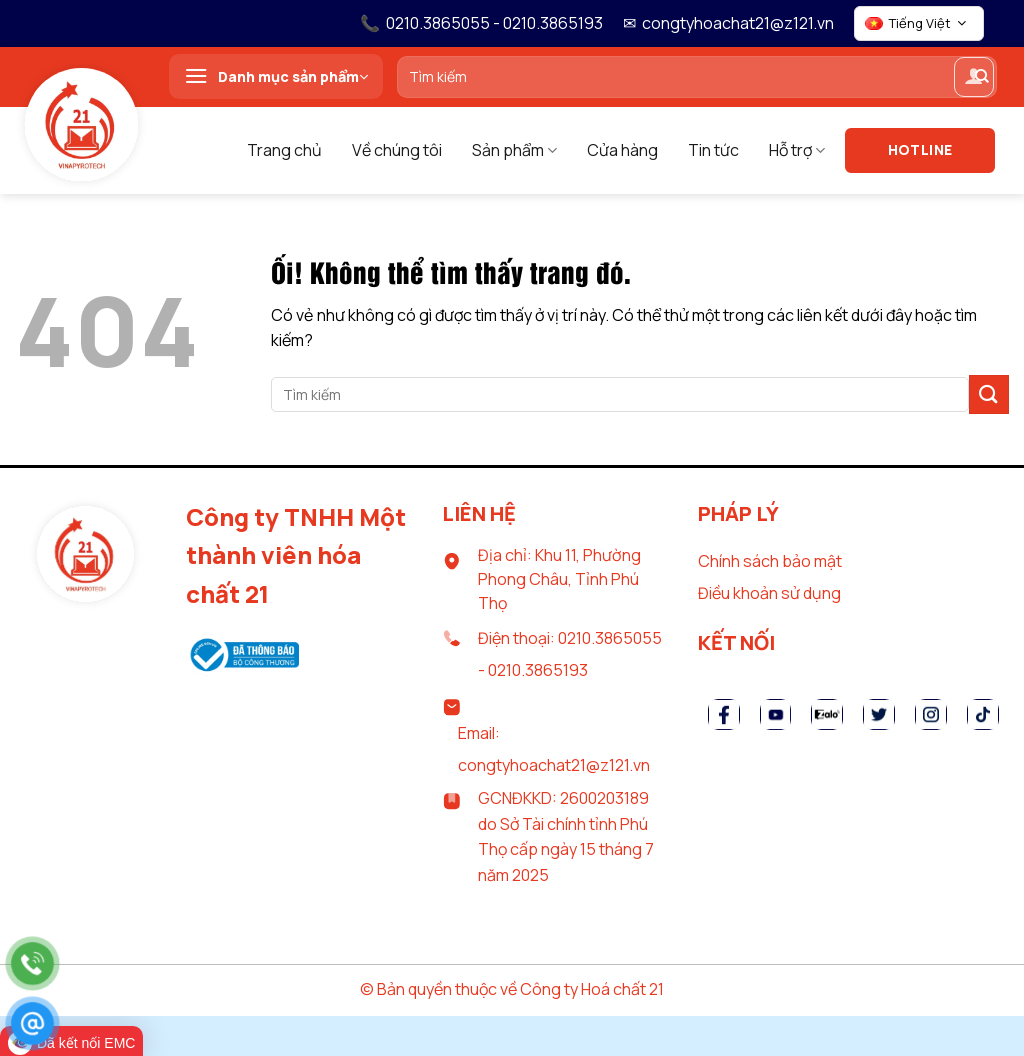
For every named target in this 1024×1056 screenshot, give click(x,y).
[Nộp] (989, 394)
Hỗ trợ (797, 150)
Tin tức (713, 150)
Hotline (920, 149)
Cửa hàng (622, 150)
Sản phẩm (514, 150)
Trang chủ (284, 150)
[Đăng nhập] (974, 77)
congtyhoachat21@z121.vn (738, 23)
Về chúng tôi (397, 150)
